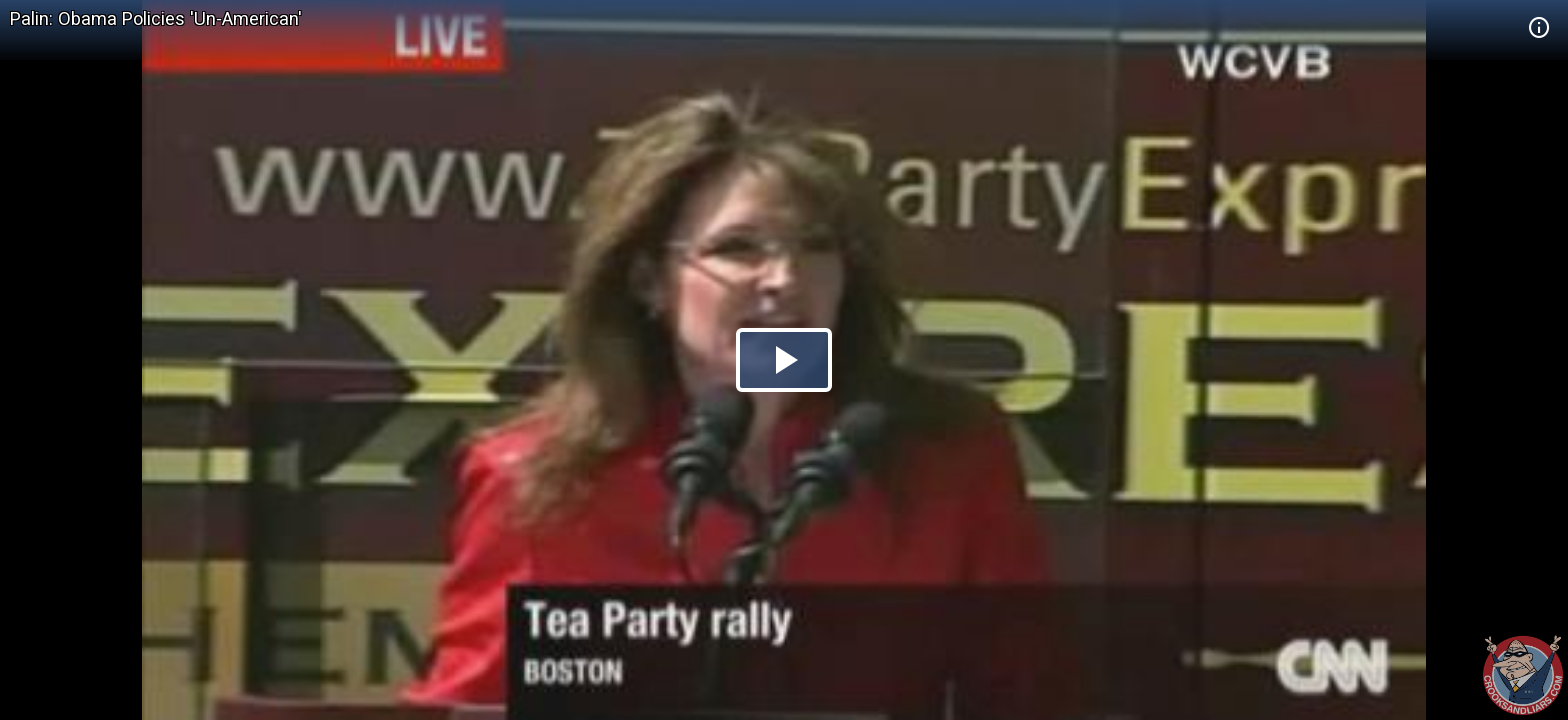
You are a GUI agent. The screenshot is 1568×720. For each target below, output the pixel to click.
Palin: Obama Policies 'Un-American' (156, 18)
